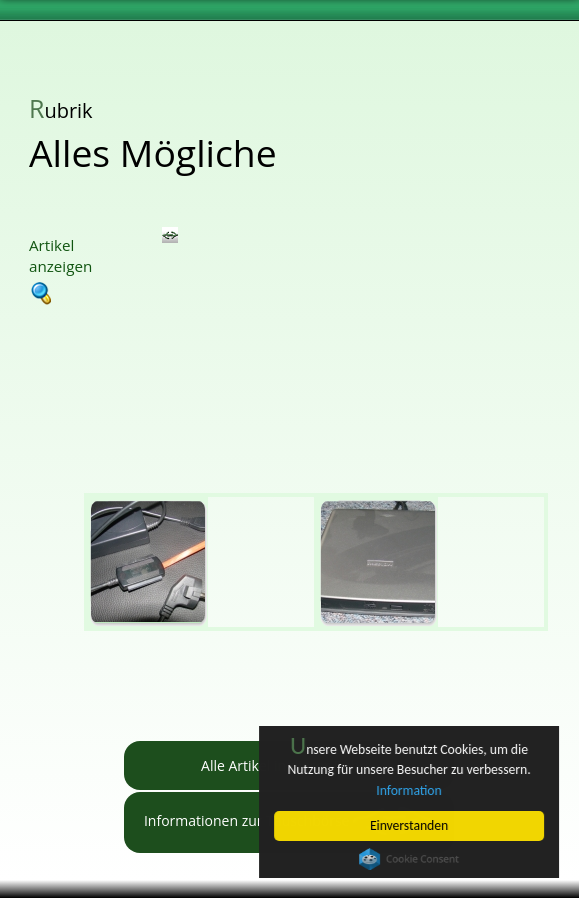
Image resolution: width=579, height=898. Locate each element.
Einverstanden (409, 825)
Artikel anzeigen (60, 269)
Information (409, 790)
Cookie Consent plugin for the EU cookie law (409, 859)
